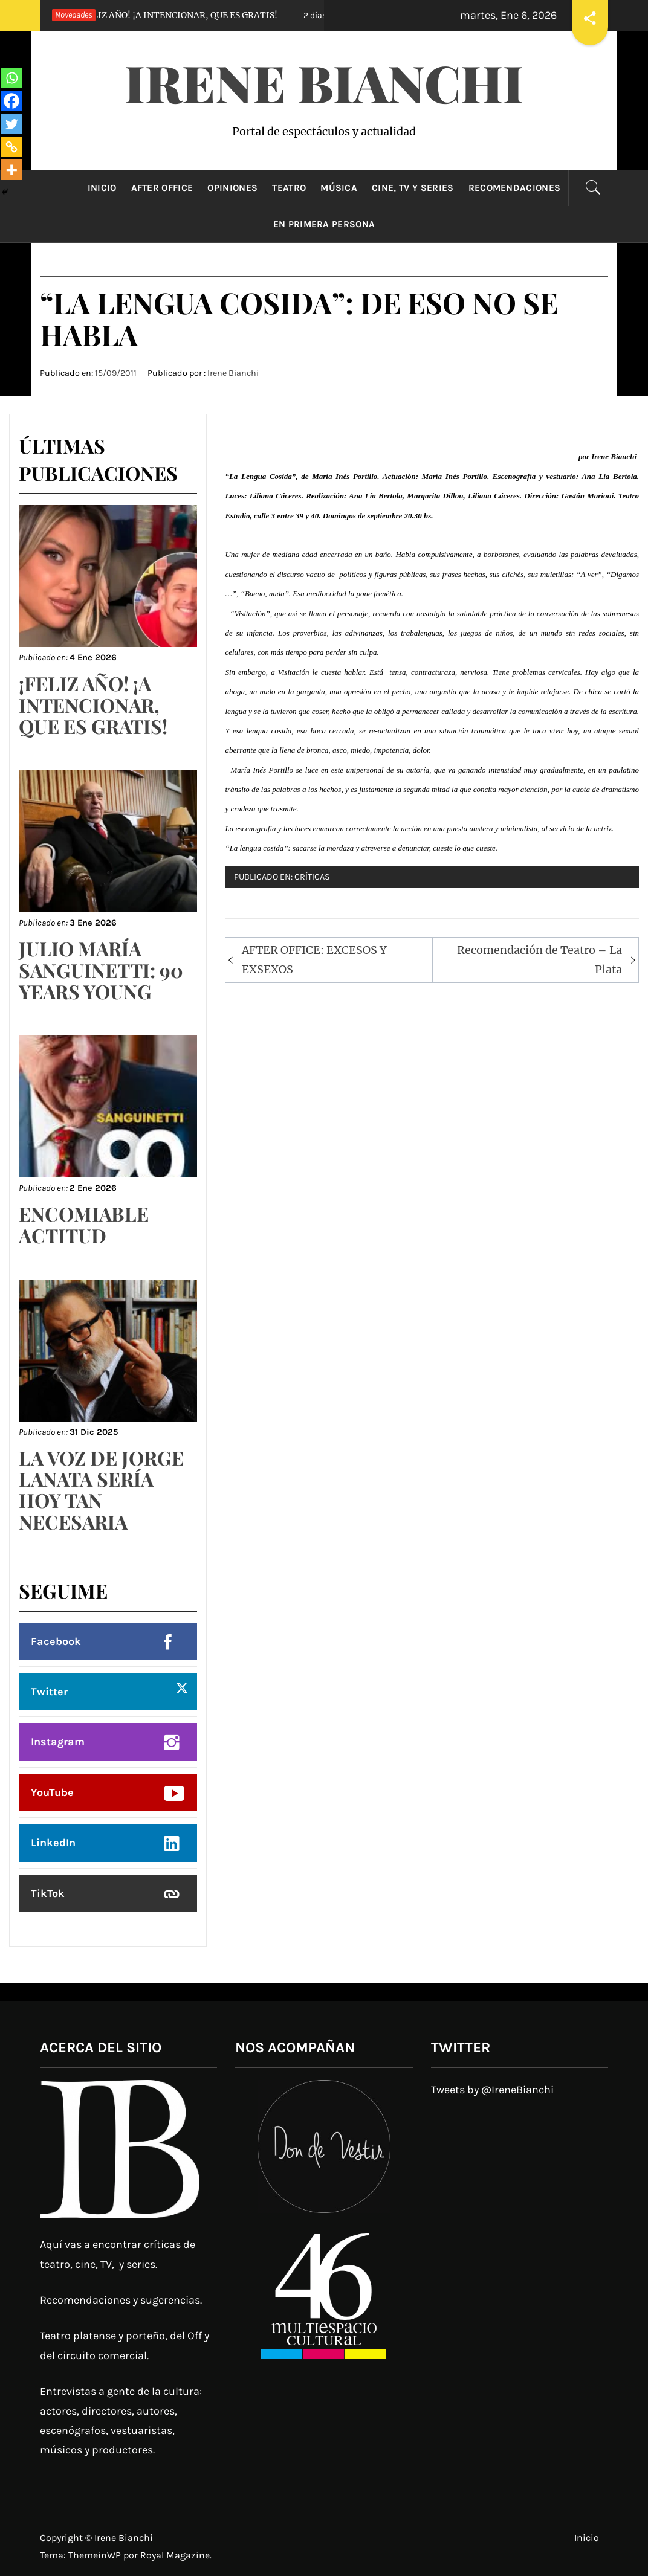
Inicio (102, 187)
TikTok (48, 1893)
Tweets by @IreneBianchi (492, 2089)
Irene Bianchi (324, 82)
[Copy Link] (11, 147)
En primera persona (324, 224)
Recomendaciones (514, 187)
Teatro (289, 187)
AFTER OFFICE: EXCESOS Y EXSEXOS (314, 959)
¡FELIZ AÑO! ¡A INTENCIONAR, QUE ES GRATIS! (155, 15)
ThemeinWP (95, 2555)
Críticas (312, 877)
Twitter (49, 1691)
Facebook (56, 1641)
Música (338, 187)
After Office (162, 187)
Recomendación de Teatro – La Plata (539, 959)
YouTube (52, 1792)
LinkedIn (53, 1842)
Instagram (58, 1741)
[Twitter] (11, 124)
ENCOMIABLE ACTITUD (84, 1224)
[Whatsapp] (11, 78)
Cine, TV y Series (412, 187)
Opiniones (232, 187)
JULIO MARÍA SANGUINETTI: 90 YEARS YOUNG (101, 969)
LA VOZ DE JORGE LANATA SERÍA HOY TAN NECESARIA (101, 1489)
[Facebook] (11, 101)
